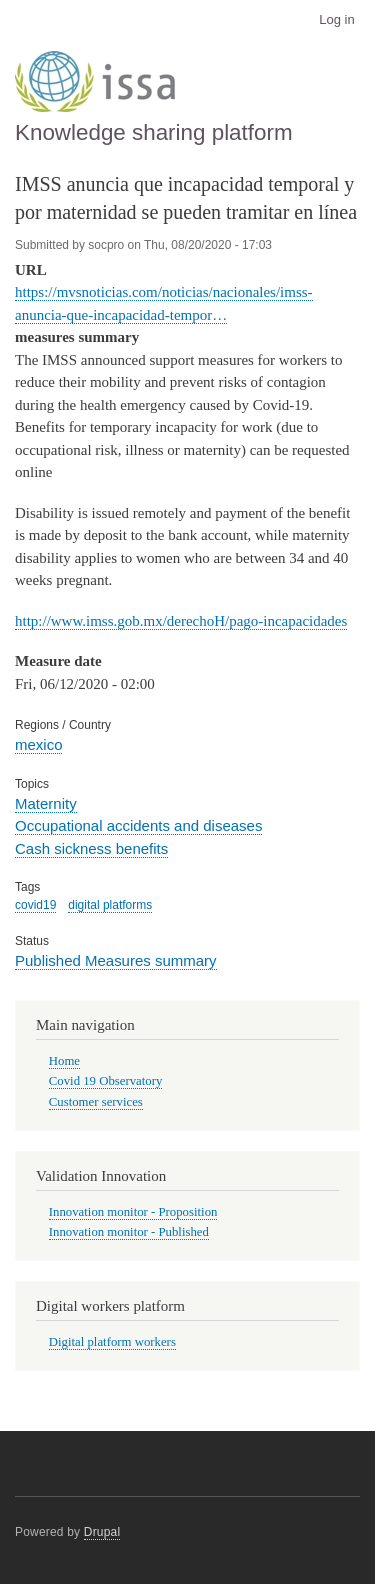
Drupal (102, 1532)
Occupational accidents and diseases (138, 825)
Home (64, 1061)
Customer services (96, 1102)
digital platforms (110, 905)
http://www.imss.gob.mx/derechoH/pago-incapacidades (181, 621)
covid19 (35, 905)
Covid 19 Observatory (106, 1081)
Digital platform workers (112, 1342)
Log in (336, 19)
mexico (38, 744)
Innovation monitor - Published (129, 1232)
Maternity (46, 803)
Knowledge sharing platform (154, 132)
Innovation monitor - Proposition (133, 1212)
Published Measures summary (116, 960)
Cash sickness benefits (91, 848)
